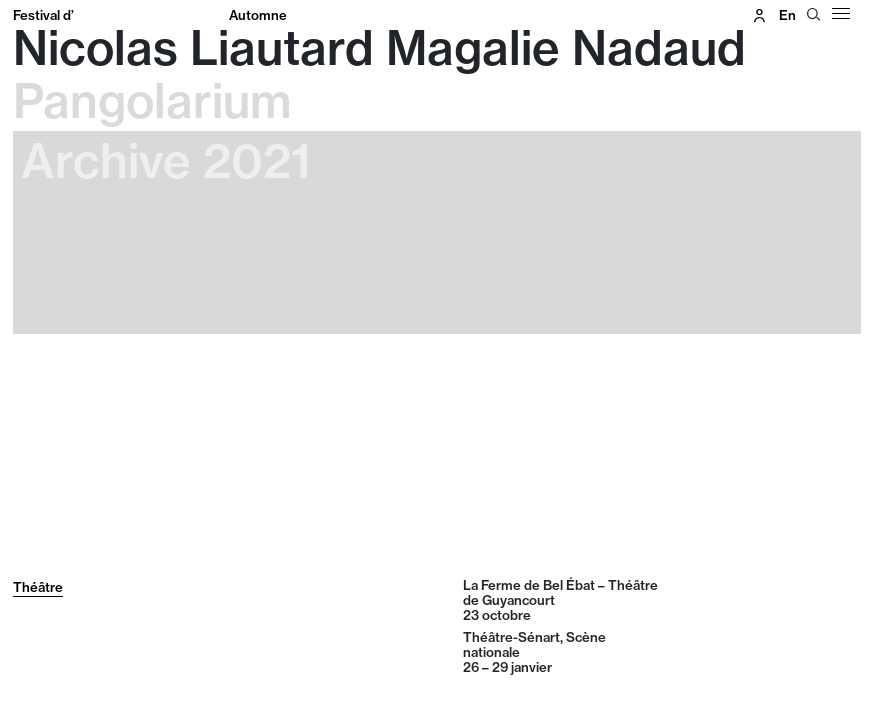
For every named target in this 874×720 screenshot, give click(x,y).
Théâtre (38, 587)
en (787, 15)
